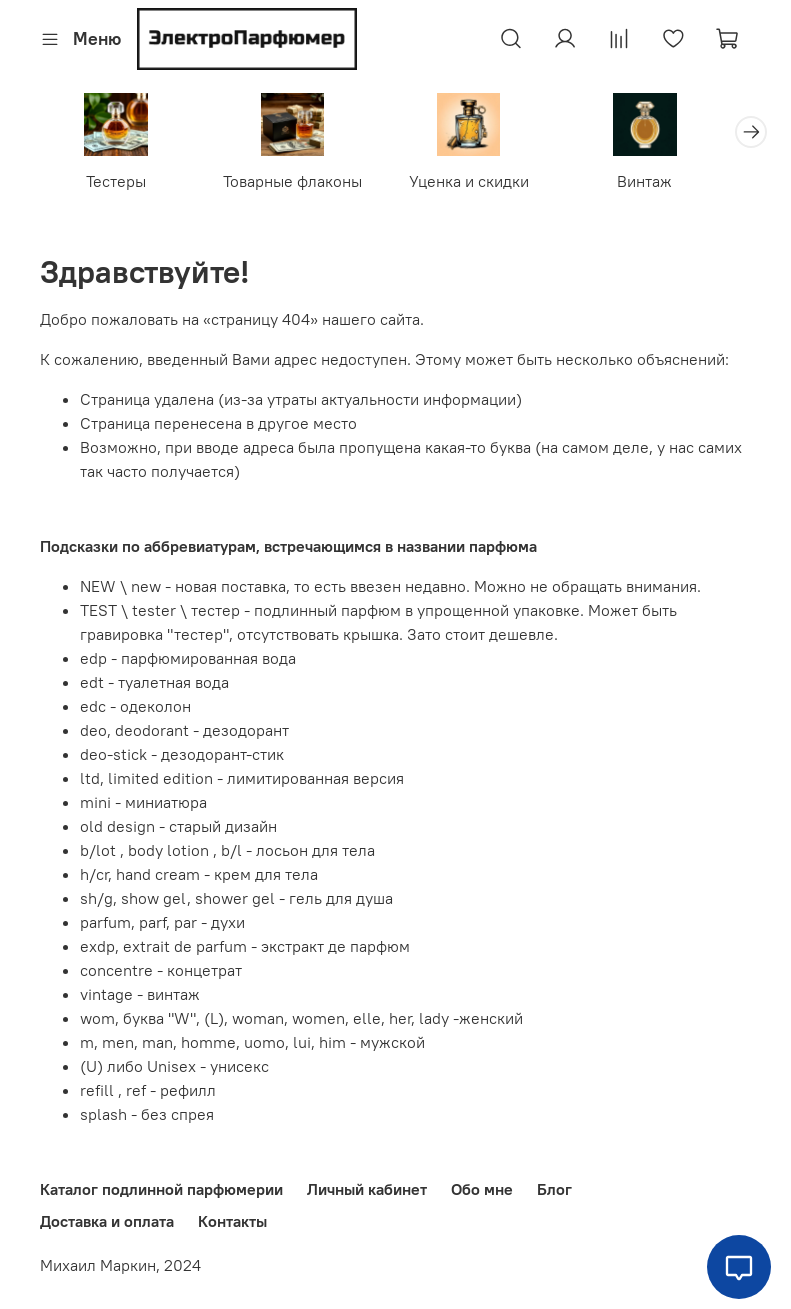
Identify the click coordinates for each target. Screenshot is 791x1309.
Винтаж (671, 185)
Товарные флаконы (303, 185)
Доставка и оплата (107, 1222)
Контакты (232, 1222)
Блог (554, 1190)
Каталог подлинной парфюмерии (161, 1190)
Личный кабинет (367, 1190)
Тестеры (120, 185)
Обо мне (482, 1190)
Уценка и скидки (487, 185)
